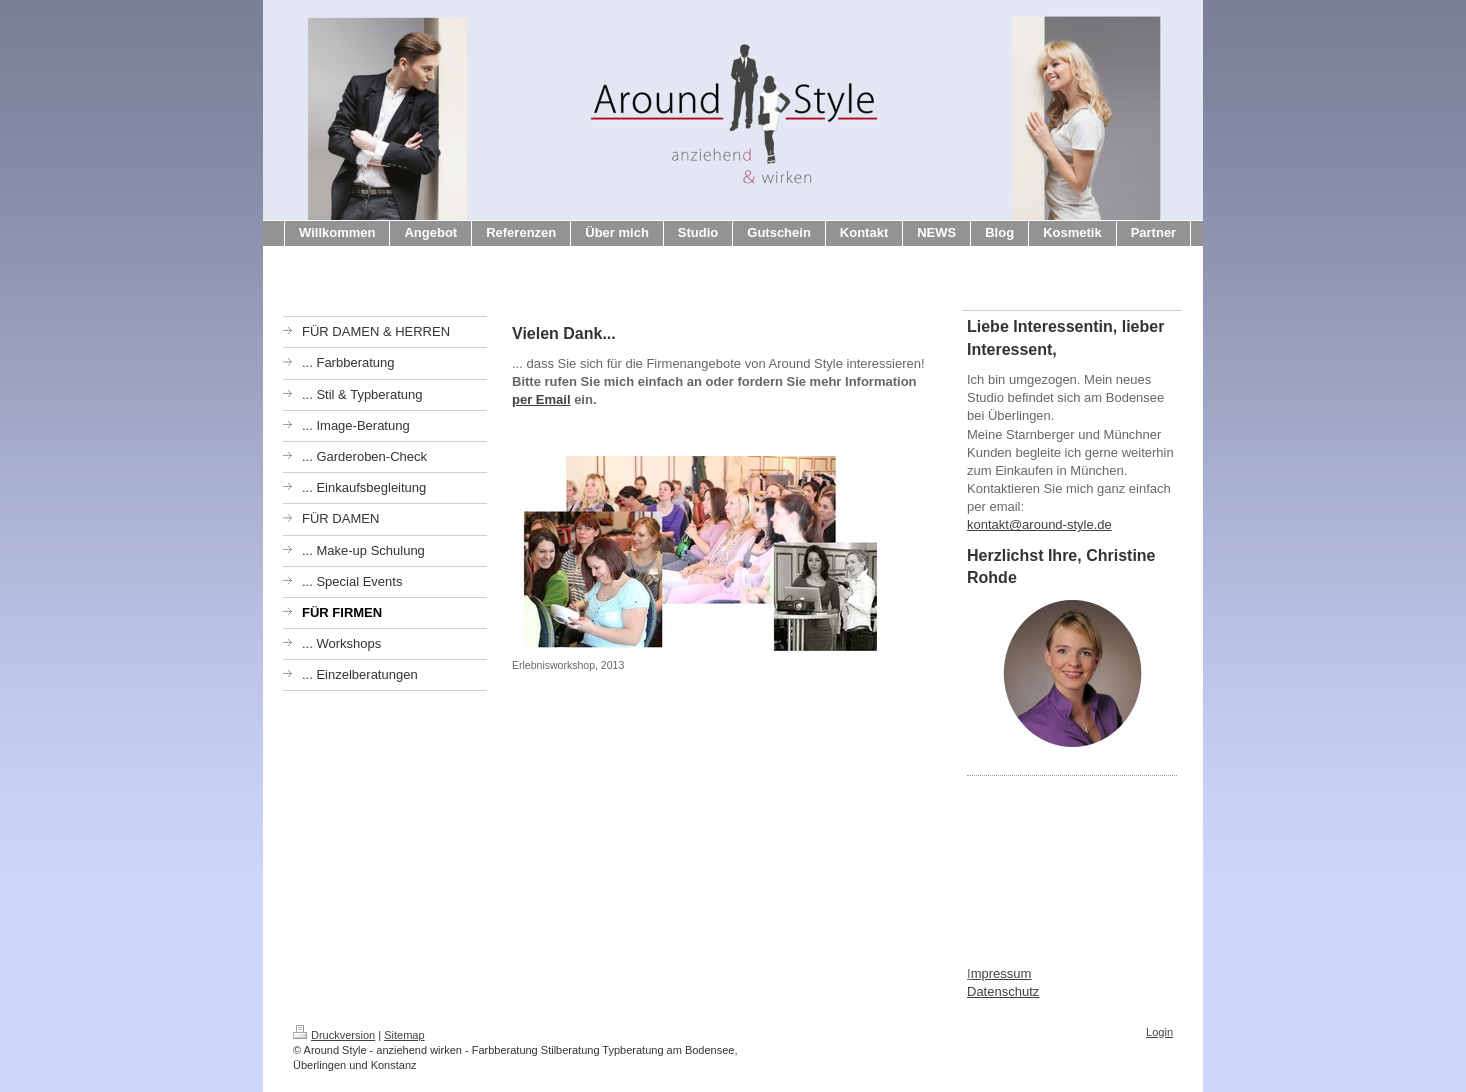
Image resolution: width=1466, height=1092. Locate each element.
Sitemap (404, 1035)
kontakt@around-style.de (1039, 524)
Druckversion (334, 1035)
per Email (541, 399)
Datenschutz (1003, 991)
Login (1159, 1032)
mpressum (1001, 973)
